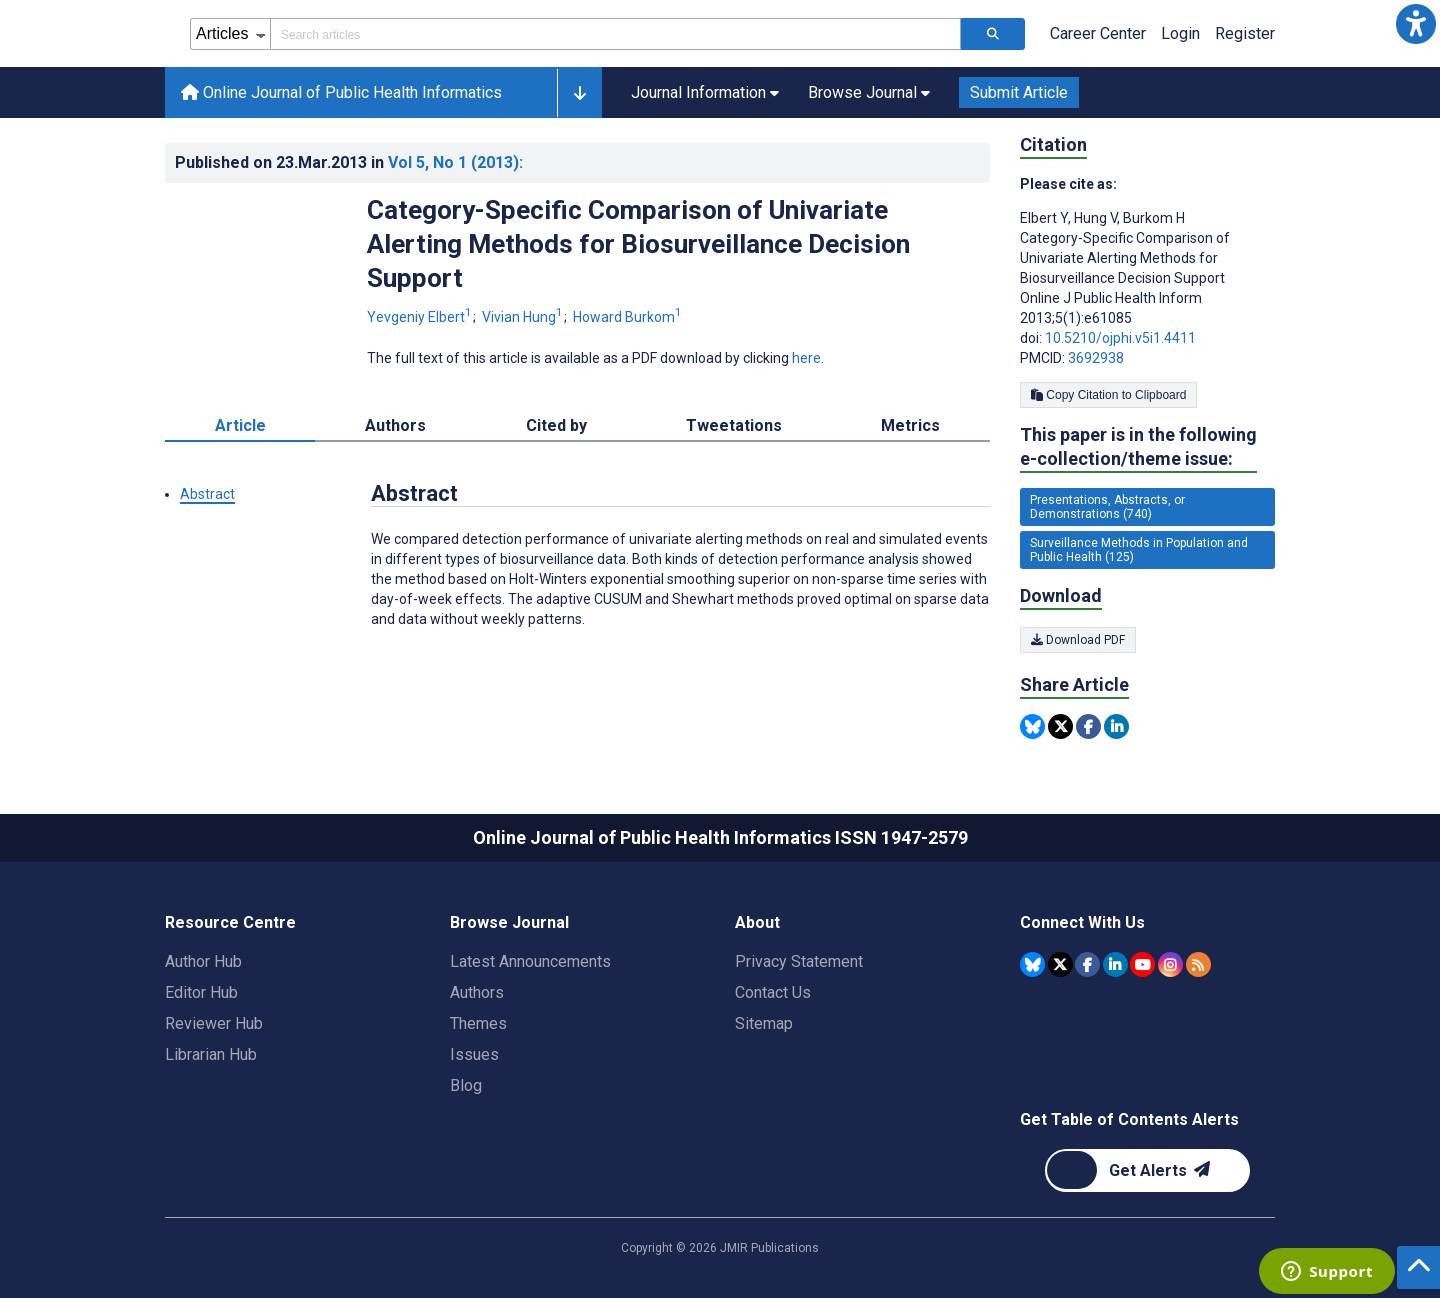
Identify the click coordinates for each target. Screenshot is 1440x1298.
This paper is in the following (1138, 447)
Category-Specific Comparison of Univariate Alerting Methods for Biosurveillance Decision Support (638, 244)
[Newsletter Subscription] (1147, 1170)
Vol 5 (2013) (455, 162)
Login (1180, 33)
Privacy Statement (799, 961)
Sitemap (764, 1023)
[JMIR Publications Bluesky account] (1032, 964)
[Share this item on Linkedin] (1116, 726)
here (806, 358)
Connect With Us (1082, 922)
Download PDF (1078, 640)
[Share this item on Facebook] (1088, 726)
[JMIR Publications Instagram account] (1170, 964)
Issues (474, 1054)
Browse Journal (509, 922)
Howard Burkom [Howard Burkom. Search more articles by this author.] (627, 317)
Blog (466, 1085)
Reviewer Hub (214, 1023)
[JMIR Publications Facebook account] (1087, 964)
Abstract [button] (207, 494)
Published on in (349, 162)
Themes (478, 1023)
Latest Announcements (530, 961)
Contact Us (773, 992)
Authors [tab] (395, 425)
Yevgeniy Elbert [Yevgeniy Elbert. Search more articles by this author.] (421, 317)
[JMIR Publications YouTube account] (1142, 964)
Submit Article (1019, 92)
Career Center (1098, 33)
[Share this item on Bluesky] (1032, 726)
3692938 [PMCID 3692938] (1096, 358)
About (757, 922)
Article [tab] (240, 425)
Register (1245, 33)
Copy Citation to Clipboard (1108, 395)
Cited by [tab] (556, 425)
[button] (1416, 24)
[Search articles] (993, 34)
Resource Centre (230, 922)
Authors (477, 992)
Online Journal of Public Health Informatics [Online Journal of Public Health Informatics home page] (341, 92)
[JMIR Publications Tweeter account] (1060, 964)
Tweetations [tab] (734, 425)
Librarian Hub (211, 1054)
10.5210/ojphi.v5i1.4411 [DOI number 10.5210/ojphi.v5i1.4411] (1120, 338)
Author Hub (203, 961)
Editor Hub (201, 992)
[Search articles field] (615, 34)
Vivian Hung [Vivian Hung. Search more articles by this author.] (524, 317)
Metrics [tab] (910, 425)
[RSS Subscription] (1198, 964)
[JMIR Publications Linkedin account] (1115, 964)
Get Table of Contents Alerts (1129, 1119)
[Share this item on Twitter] (1060, 726)
